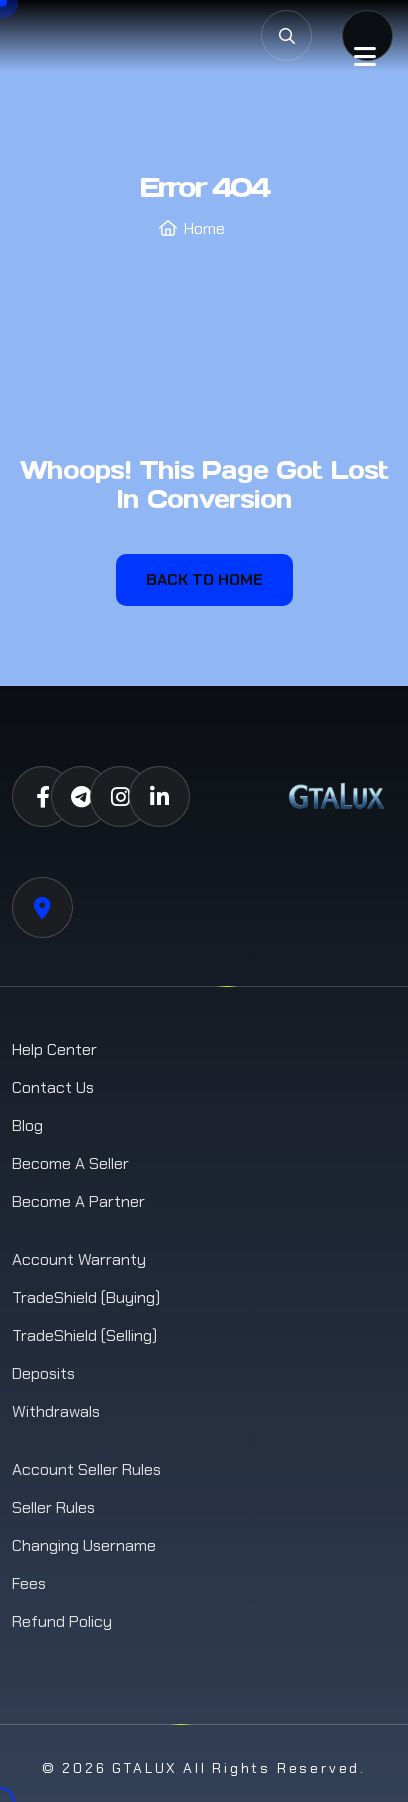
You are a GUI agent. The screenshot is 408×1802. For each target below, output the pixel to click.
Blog (27, 1125)
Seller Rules (53, 1507)
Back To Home (204, 579)
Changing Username (84, 1545)
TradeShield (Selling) (84, 1335)
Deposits (43, 1373)
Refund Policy (62, 1621)
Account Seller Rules (86, 1469)
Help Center (54, 1049)
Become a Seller (70, 1163)
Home (204, 228)
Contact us (53, 1087)
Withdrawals (56, 1411)
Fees (29, 1583)
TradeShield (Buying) (86, 1297)
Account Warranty (79, 1259)
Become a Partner (78, 1201)
